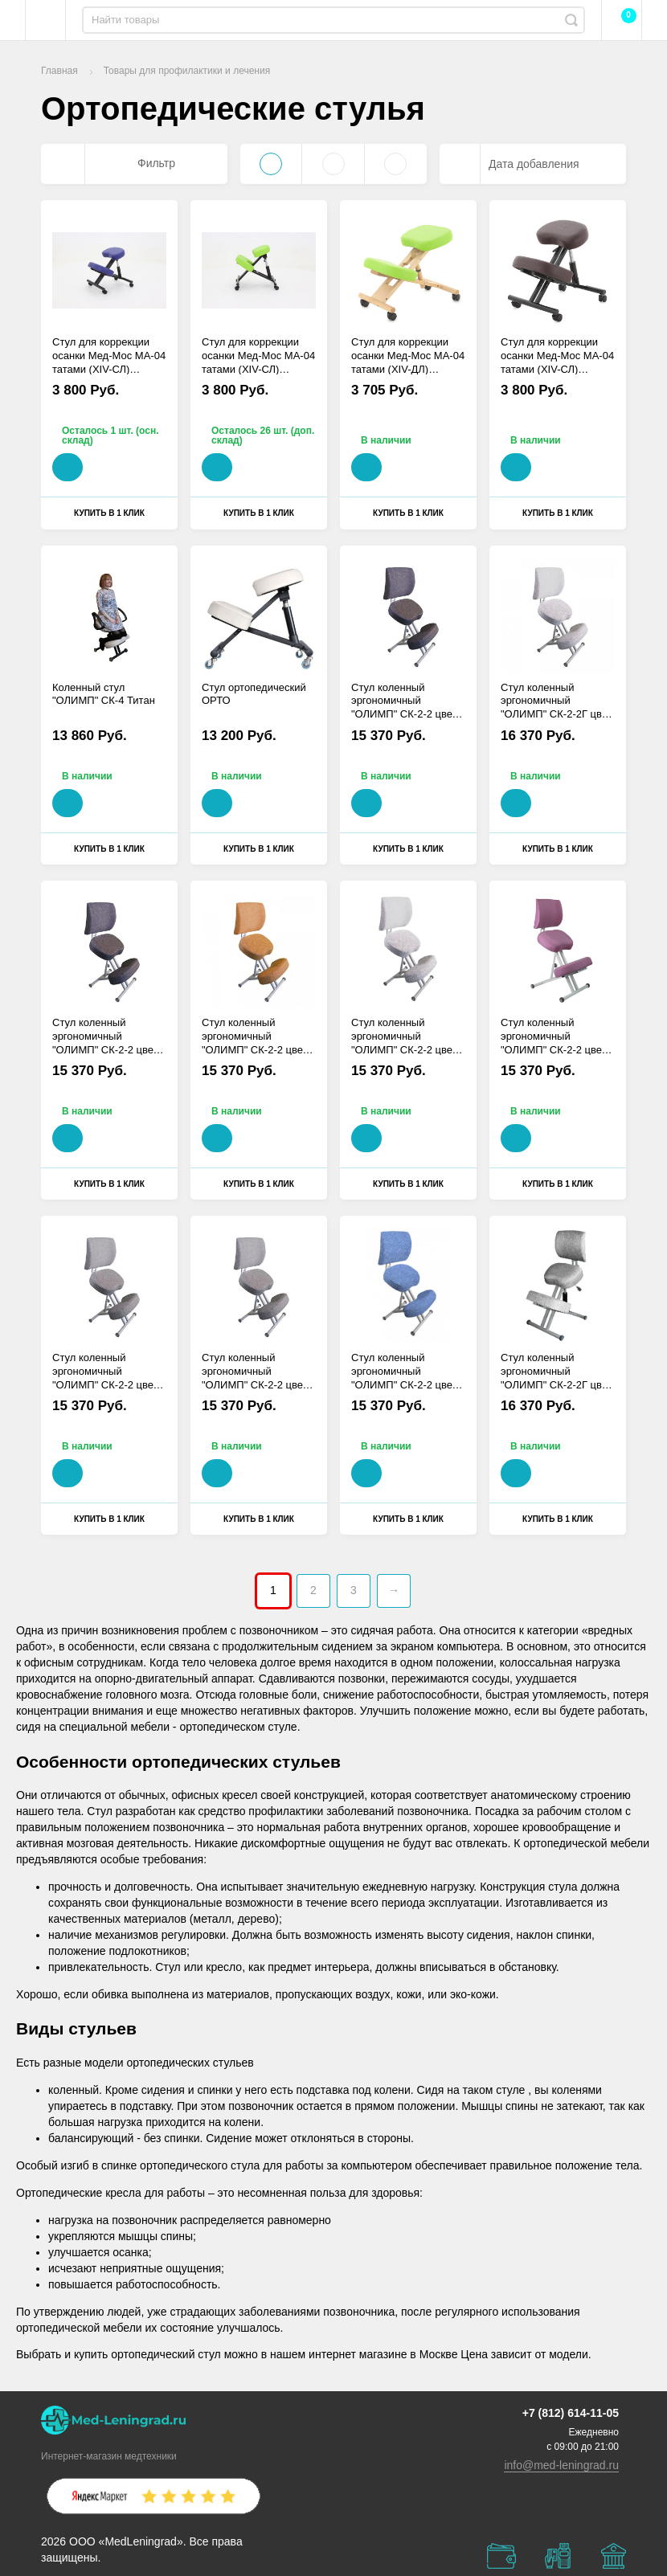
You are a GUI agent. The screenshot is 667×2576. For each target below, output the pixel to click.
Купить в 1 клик (109, 513)
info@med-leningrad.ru (561, 2465)
